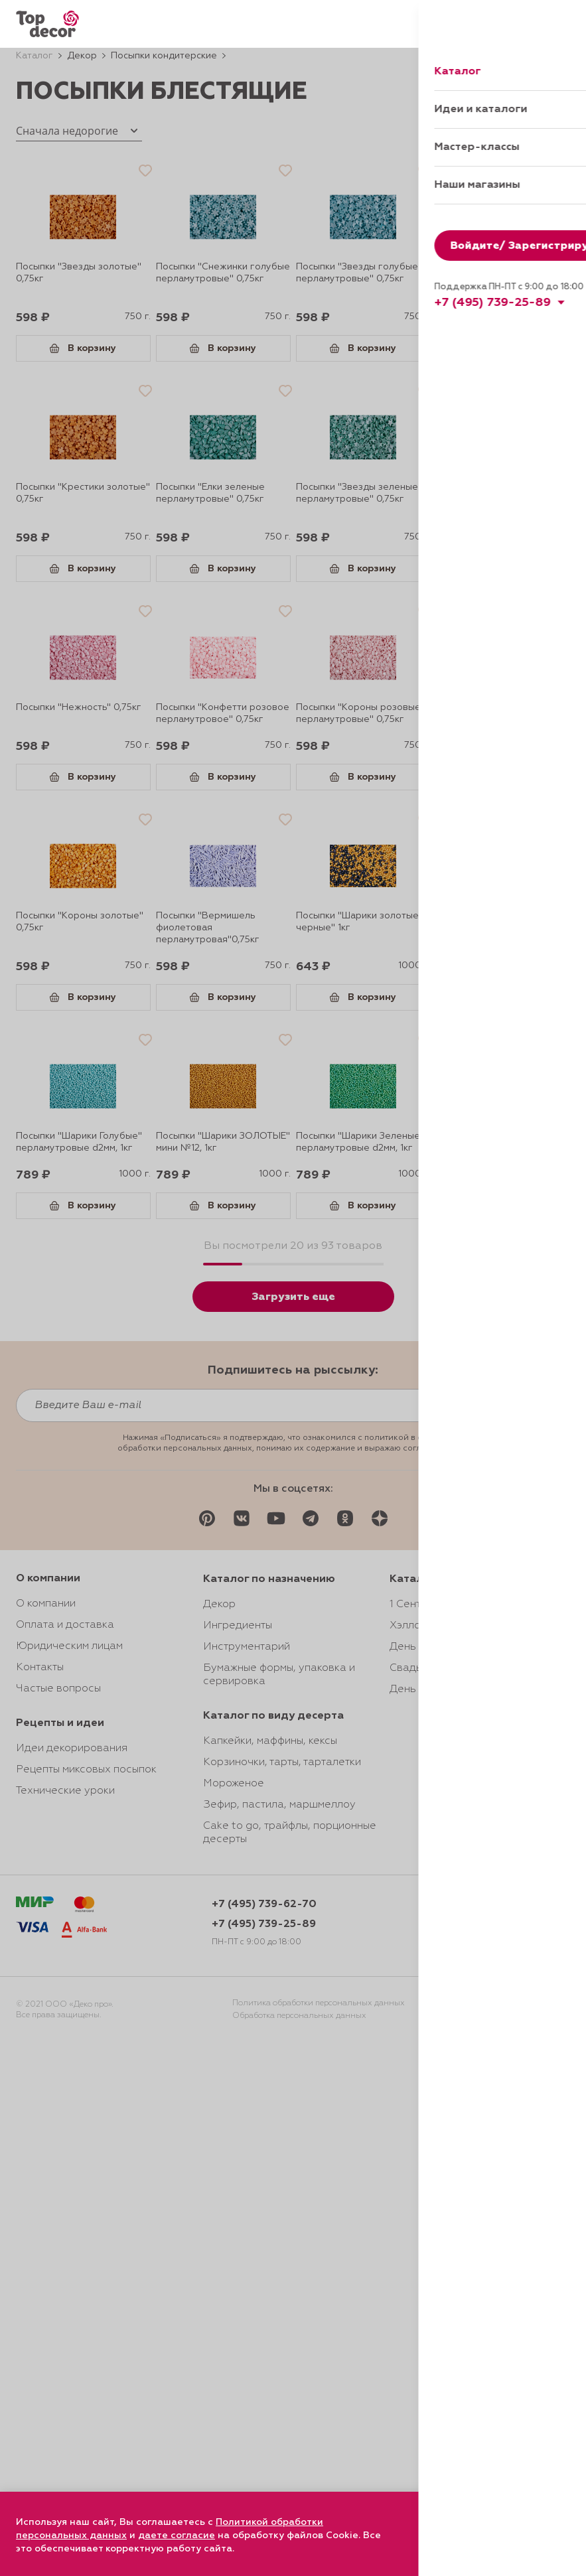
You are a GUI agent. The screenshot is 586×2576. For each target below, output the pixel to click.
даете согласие (176, 2535)
